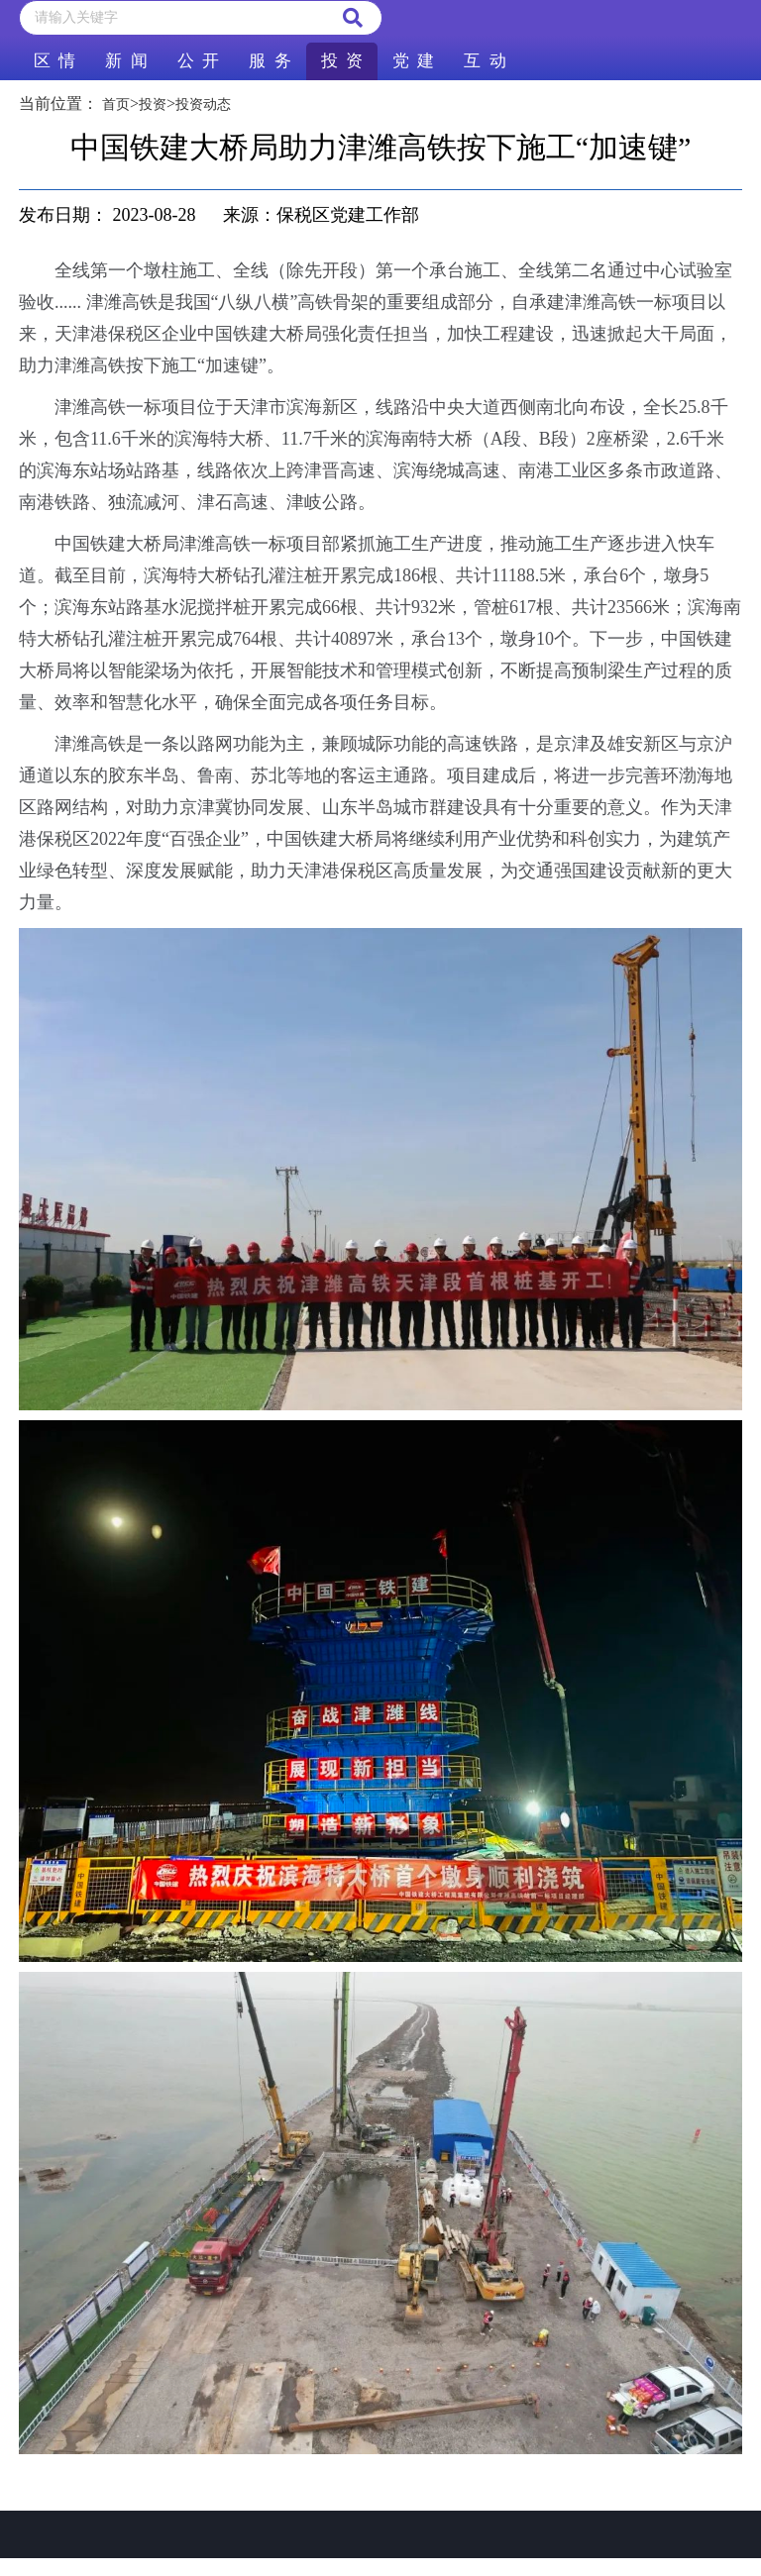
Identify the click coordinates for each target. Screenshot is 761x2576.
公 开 (198, 61)
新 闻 (126, 61)
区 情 (54, 61)
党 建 (413, 61)
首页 (116, 104)
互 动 (484, 61)
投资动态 (203, 104)
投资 (152, 104)
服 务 (269, 61)
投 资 (342, 61)
